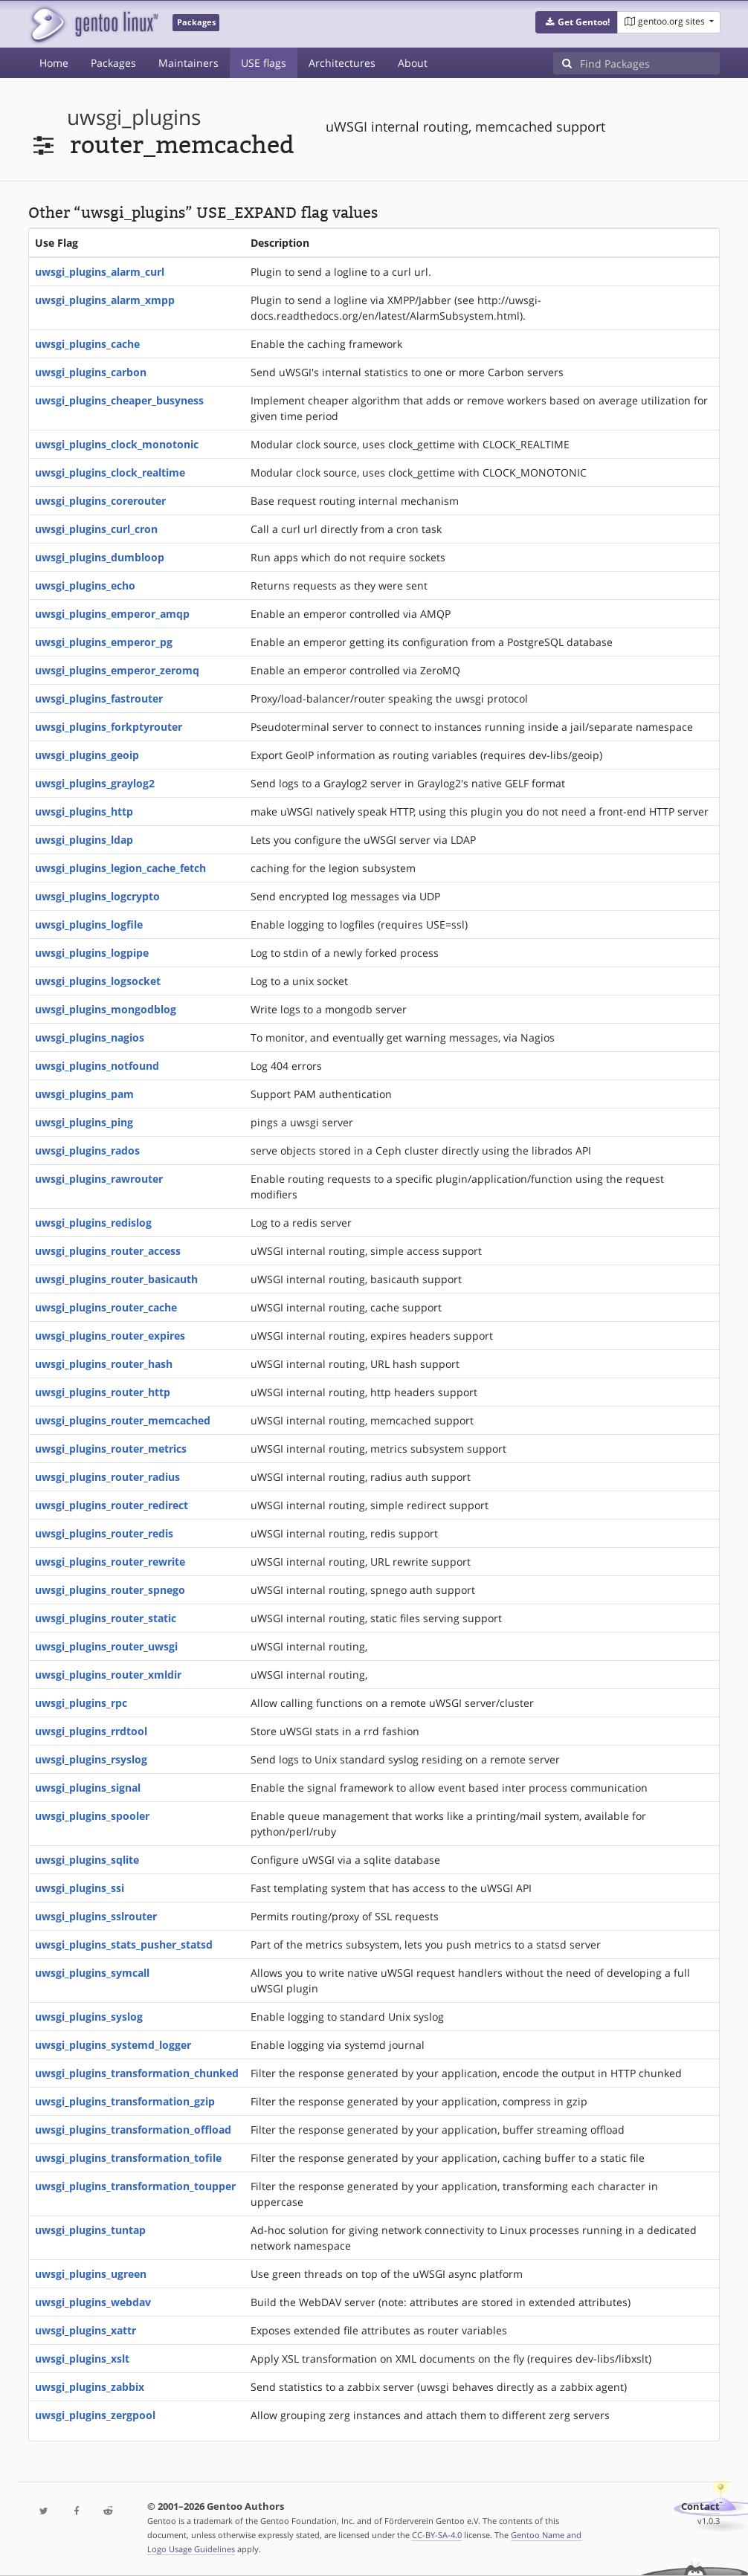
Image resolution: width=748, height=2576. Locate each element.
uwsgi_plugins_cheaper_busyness (119, 400)
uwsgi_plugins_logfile (89, 924)
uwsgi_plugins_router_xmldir (108, 1675)
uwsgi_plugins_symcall (92, 1973)
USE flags (263, 63)
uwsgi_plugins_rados (87, 1150)
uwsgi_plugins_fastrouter (99, 698)
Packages (113, 63)
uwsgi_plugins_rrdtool (91, 1731)
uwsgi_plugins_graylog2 (95, 783)
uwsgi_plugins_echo (85, 585)
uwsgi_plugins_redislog (93, 1223)
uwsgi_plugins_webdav (93, 2302)
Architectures (342, 63)
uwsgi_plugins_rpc (81, 1703)
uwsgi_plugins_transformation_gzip (125, 2101)
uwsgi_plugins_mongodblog (105, 1009)
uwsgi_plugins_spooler (92, 1816)
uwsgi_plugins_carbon (90, 372)
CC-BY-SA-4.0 (437, 2534)
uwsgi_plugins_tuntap (90, 2230)
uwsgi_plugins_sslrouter (96, 1916)
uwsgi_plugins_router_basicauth (116, 1279)
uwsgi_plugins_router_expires (110, 1336)
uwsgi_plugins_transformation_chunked (137, 2073)
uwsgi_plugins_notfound (97, 1066)
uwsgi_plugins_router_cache (106, 1307)
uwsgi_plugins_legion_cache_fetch (120, 868)
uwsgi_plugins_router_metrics (111, 1449)
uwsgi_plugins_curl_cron (96, 529)
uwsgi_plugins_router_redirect (111, 1505)
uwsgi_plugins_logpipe (92, 953)
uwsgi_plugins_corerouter (100, 501)
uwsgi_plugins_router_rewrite (110, 1562)
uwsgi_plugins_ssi (79, 1888)
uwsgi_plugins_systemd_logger (113, 2045)
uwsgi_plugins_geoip (87, 755)
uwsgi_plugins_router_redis (104, 1533)
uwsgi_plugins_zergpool (95, 2415)
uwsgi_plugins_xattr (85, 2330)
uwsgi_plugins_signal (88, 1788)
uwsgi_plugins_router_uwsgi (106, 1646)
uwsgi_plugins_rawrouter (99, 1179)
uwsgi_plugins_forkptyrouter (108, 727)
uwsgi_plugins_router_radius (107, 1477)
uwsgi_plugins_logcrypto (97, 896)
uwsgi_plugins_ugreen (90, 2274)
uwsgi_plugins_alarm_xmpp (105, 300)
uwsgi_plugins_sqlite (87, 1860)
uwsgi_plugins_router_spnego (110, 1590)
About (413, 63)
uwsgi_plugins (134, 117)
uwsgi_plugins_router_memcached (122, 1420)
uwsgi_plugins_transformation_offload (133, 2130)
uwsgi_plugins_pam (84, 1094)
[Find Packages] (650, 63)
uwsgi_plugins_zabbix (89, 2387)
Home (53, 63)
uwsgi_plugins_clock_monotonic (117, 444)
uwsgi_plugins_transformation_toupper (135, 2186)
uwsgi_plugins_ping (84, 1122)
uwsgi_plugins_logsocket (98, 981)
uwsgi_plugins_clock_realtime (110, 472)
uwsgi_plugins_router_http (102, 1392)
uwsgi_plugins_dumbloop (99, 557)
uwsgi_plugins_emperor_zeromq (117, 670)
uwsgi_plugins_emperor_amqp (112, 614)
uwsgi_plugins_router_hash (104, 1364)
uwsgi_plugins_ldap (84, 840)
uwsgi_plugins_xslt (82, 2358)
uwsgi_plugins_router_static (105, 1618)
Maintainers (188, 63)
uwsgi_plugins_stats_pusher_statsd (124, 1944)
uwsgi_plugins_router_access (108, 1251)
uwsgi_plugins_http (84, 811)
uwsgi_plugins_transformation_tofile (128, 2158)
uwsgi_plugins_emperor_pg (104, 642)
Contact (700, 2506)
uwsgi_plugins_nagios (89, 1037)
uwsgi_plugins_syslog (89, 2017)
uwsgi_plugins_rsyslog (91, 1759)
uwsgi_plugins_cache (87, 344)
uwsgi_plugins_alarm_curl (99, 272)
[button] (576, 22)
